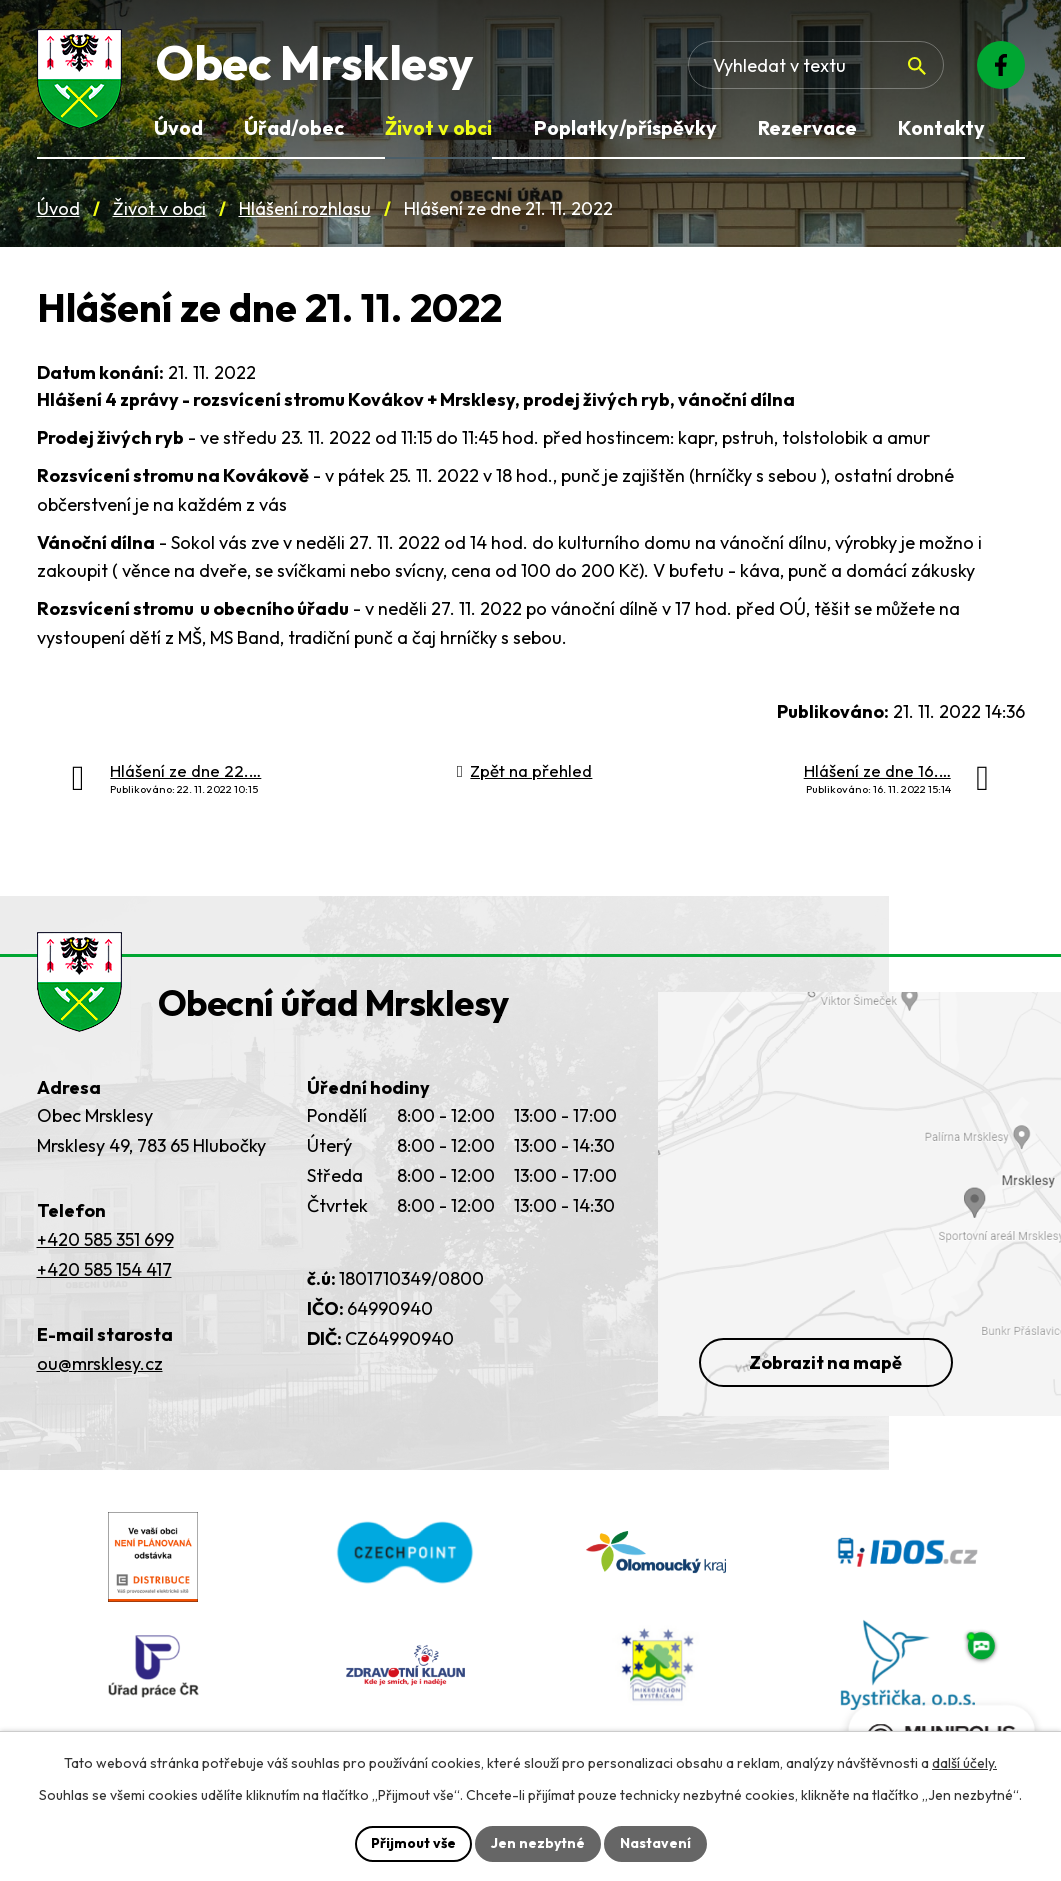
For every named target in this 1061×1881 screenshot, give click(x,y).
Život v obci (159, 208)
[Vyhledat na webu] (917, 66)
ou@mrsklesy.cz (100, 1363)
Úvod (58, 208)
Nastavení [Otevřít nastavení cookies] (655, 1843)
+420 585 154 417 (104, 1269)
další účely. (964, 1763)
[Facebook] (1001, 65)
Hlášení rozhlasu (305, 208)
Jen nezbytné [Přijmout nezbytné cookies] (538, 1843)
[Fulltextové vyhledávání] (816, 65)
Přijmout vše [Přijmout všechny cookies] (413, 1843)
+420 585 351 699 (105, 1239)
